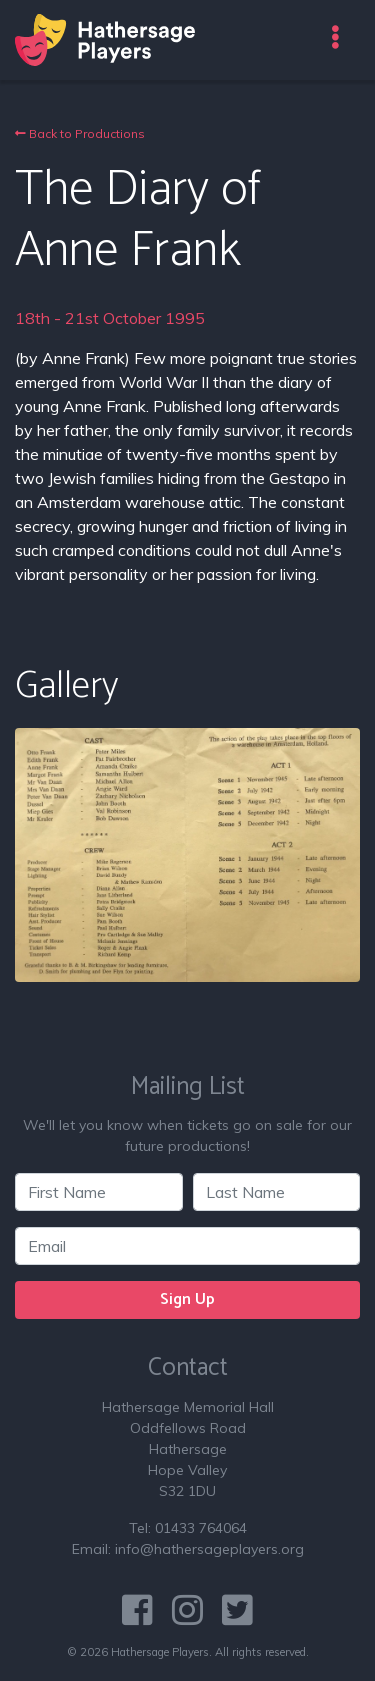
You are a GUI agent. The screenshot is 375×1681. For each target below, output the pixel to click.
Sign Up (187, 1299)
